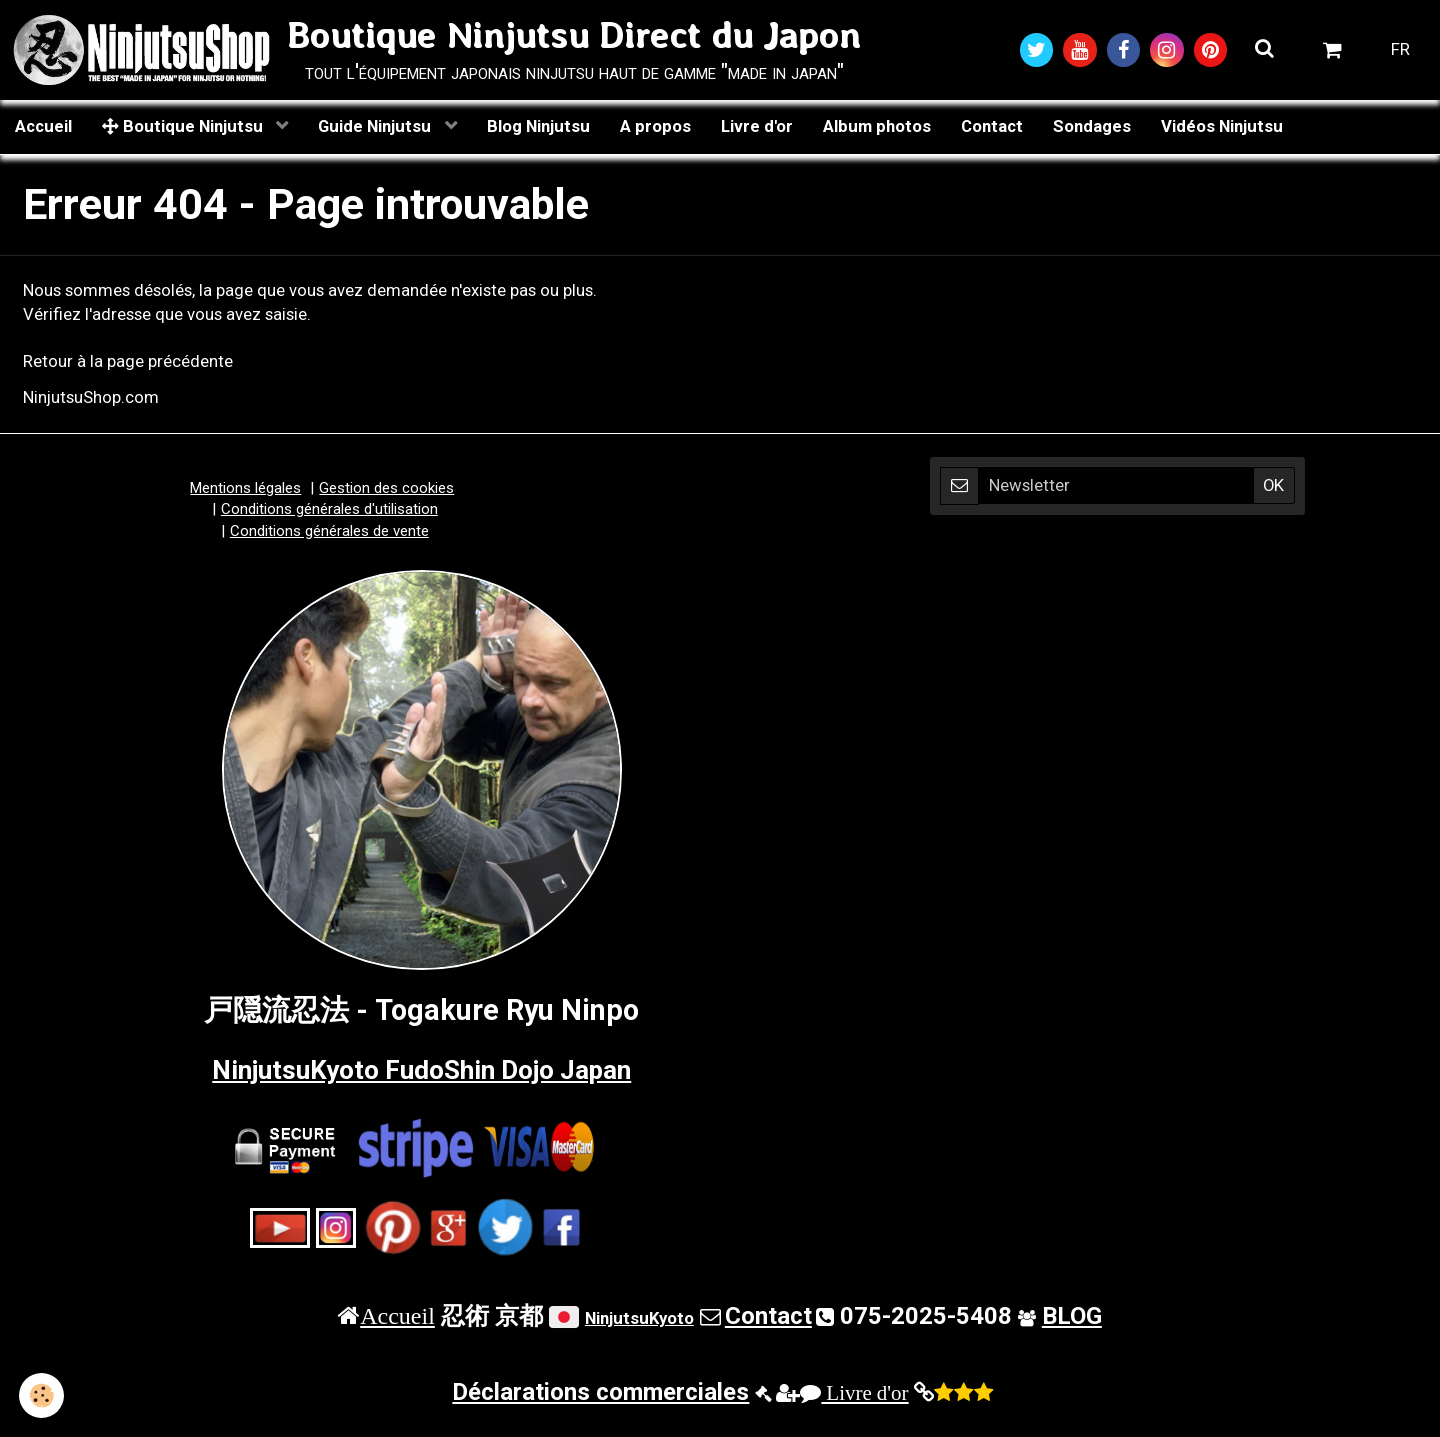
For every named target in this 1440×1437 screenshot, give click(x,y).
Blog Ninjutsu (538, 127)
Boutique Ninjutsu (184, 127)
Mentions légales (245, 489)
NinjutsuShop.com (91, 398)
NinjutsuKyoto (639, 1319)
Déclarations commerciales (600, 1394)
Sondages (1092, 127)
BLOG (1072, 1317)
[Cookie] (42, 1395)
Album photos (877, 127)
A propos (655, 127)
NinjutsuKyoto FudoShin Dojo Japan (421, 1070)
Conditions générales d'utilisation (329, 510)
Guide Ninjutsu (376, 127)
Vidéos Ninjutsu (1222, 127)
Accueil (43, 127)
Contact (992, 127)
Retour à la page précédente (128, 363)
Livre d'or (757, 127)
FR (1400, 50)
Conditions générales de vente (329, 532)
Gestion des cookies (386, 489)
